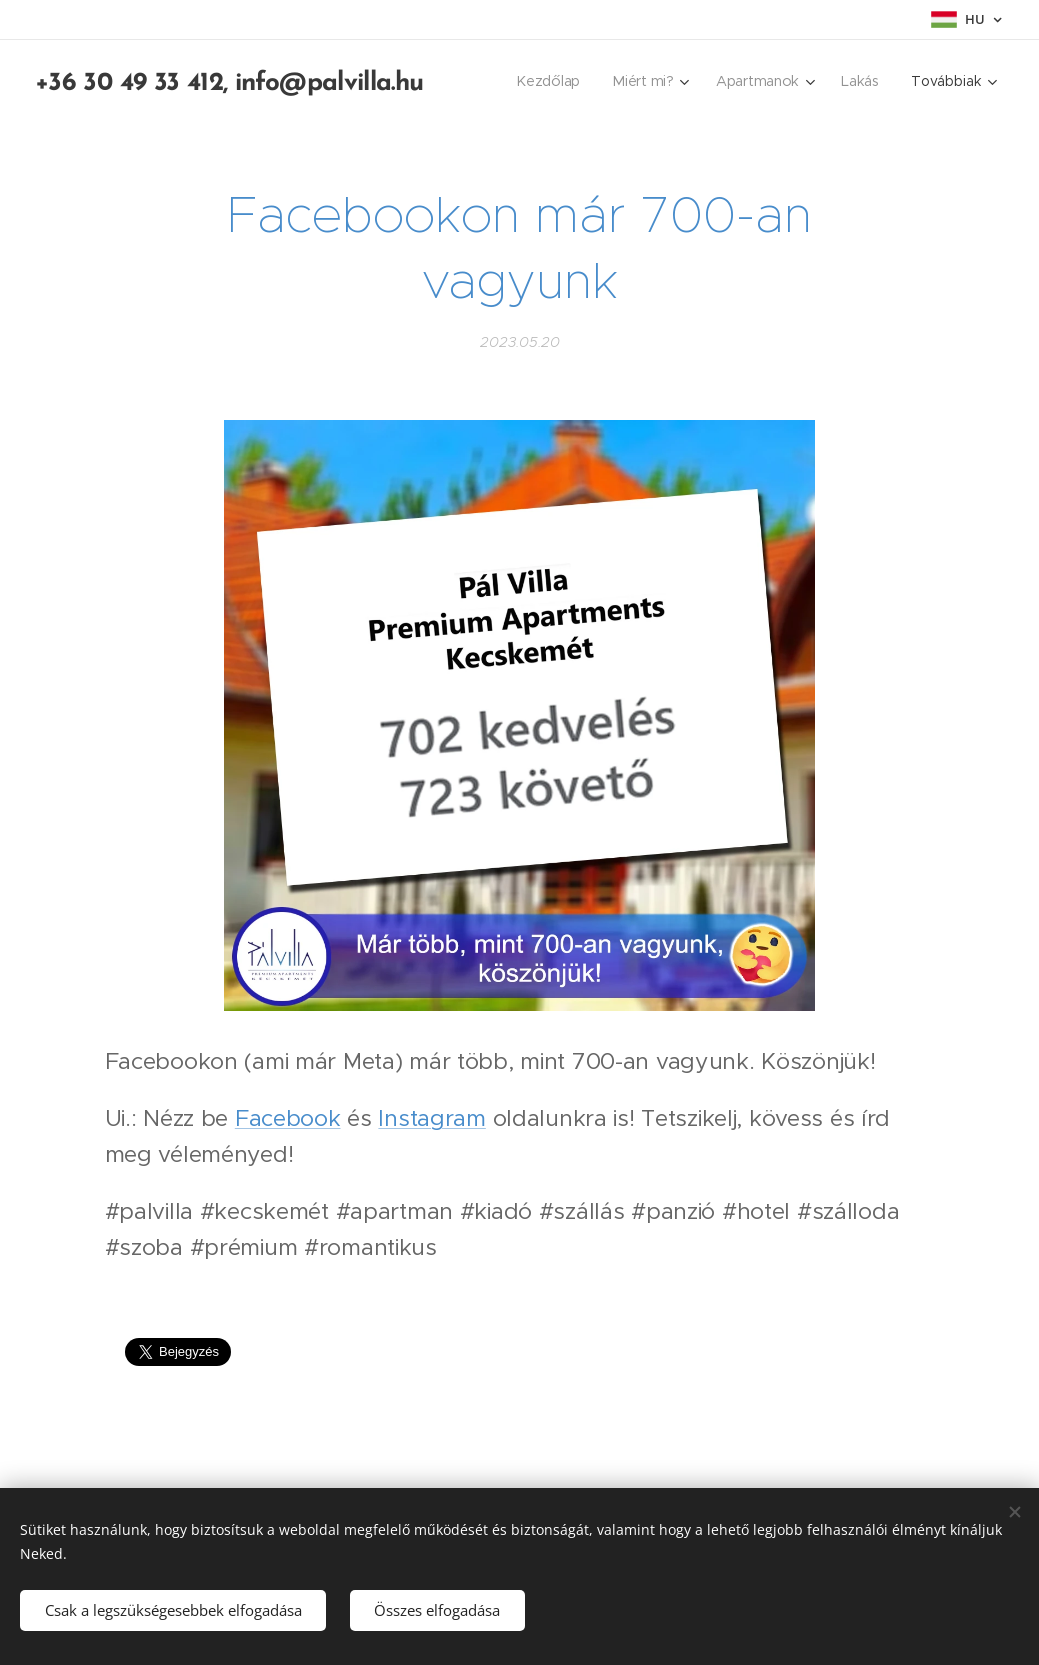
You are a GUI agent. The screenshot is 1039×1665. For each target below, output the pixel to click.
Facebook (288, 1118)
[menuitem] (553, 81)
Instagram (431, 1118)
